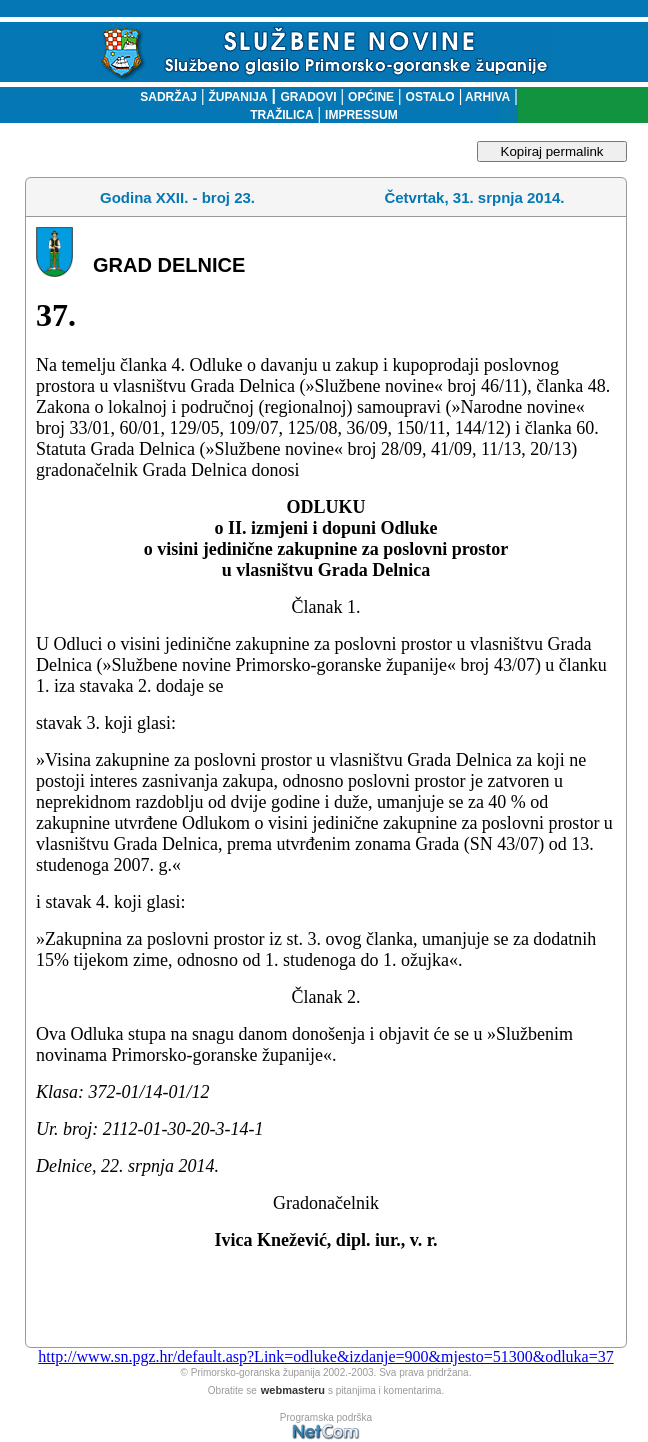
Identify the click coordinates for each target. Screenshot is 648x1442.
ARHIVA (486, 97)
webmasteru (293, 1390)
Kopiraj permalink (552, 151)
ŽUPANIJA (237, 97)
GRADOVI (309, 97)
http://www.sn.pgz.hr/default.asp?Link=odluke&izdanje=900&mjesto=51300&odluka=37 (325, 1356)
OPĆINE (371, 97)
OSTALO (430, 97)
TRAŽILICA (281, 115)
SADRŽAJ (163, 97)
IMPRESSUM (361, 115)
